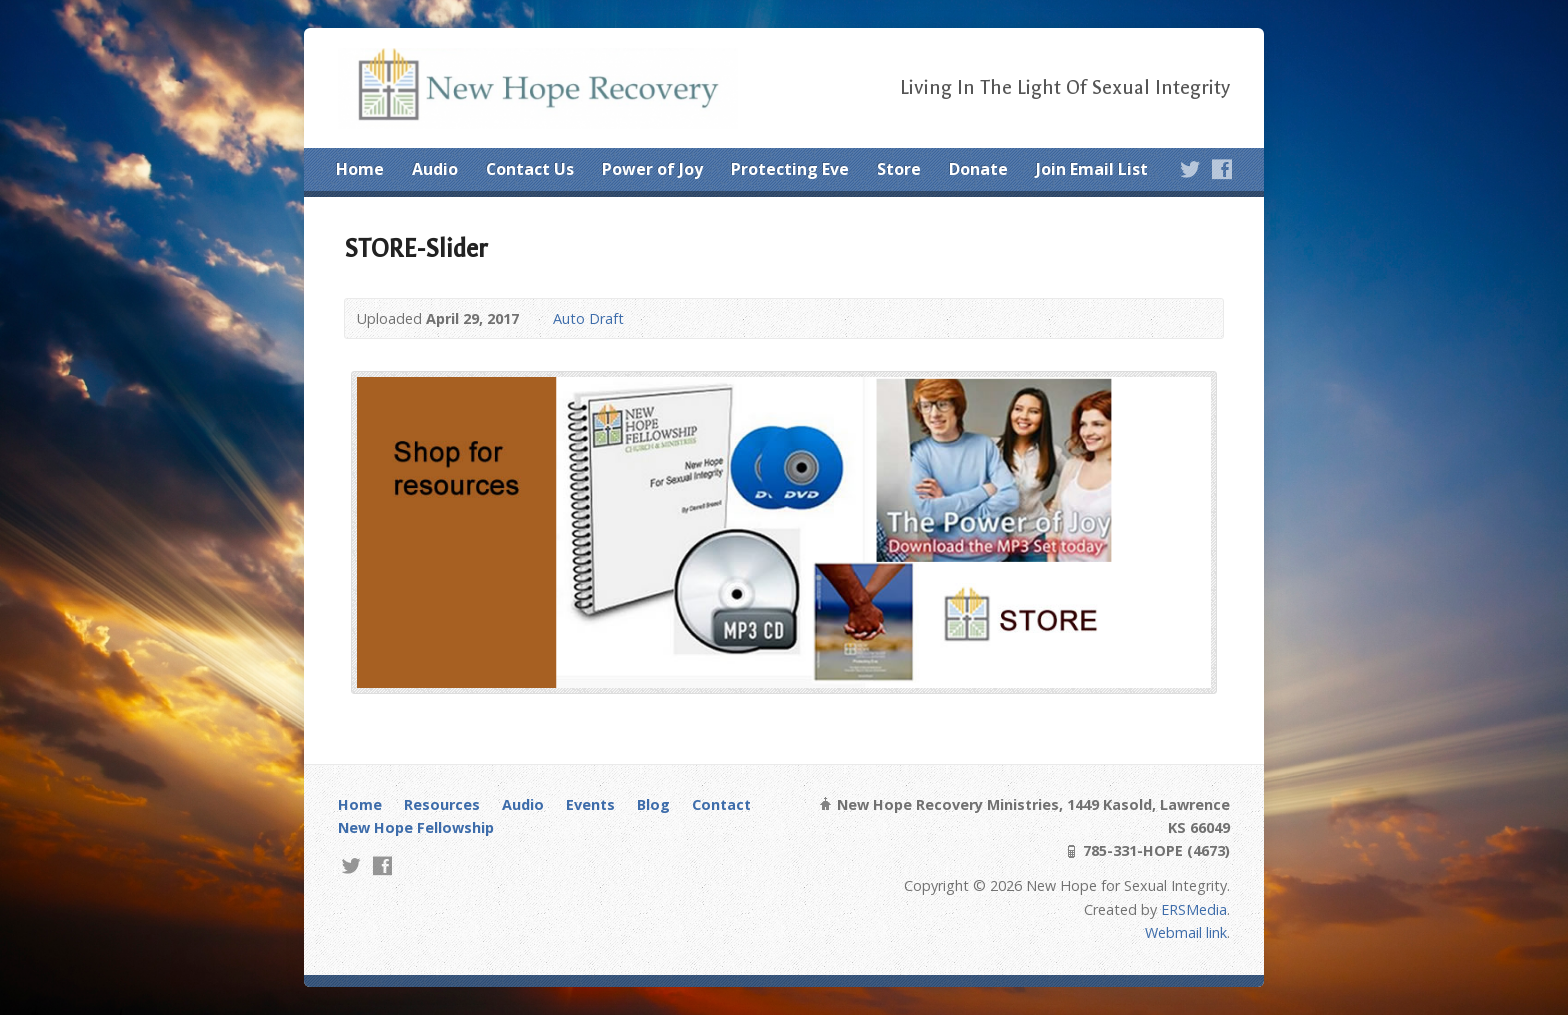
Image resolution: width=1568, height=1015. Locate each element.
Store (899, 169)
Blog (653, 804)
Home (360, 169)
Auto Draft (588, 318)
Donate (978, 169)
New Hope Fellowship (416, 827)
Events (590, 804)
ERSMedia (1194, 909)
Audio (435, 169)
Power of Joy (652, 169)
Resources (442, 804)
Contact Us (530, 169)
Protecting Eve (790, 169)
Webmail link (1186, 932)
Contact (721, 804)
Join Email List (1092, 169)
